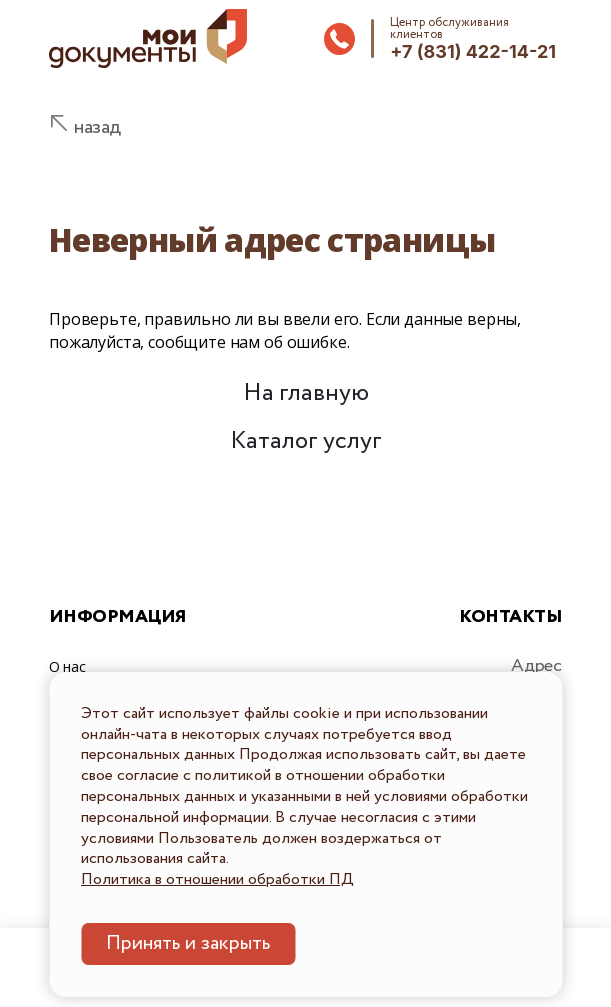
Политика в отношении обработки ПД (217, 879)
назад (97, 127)
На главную (306, 393)
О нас (67, 666)
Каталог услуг (306, 441)
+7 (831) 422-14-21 (473, 51)
